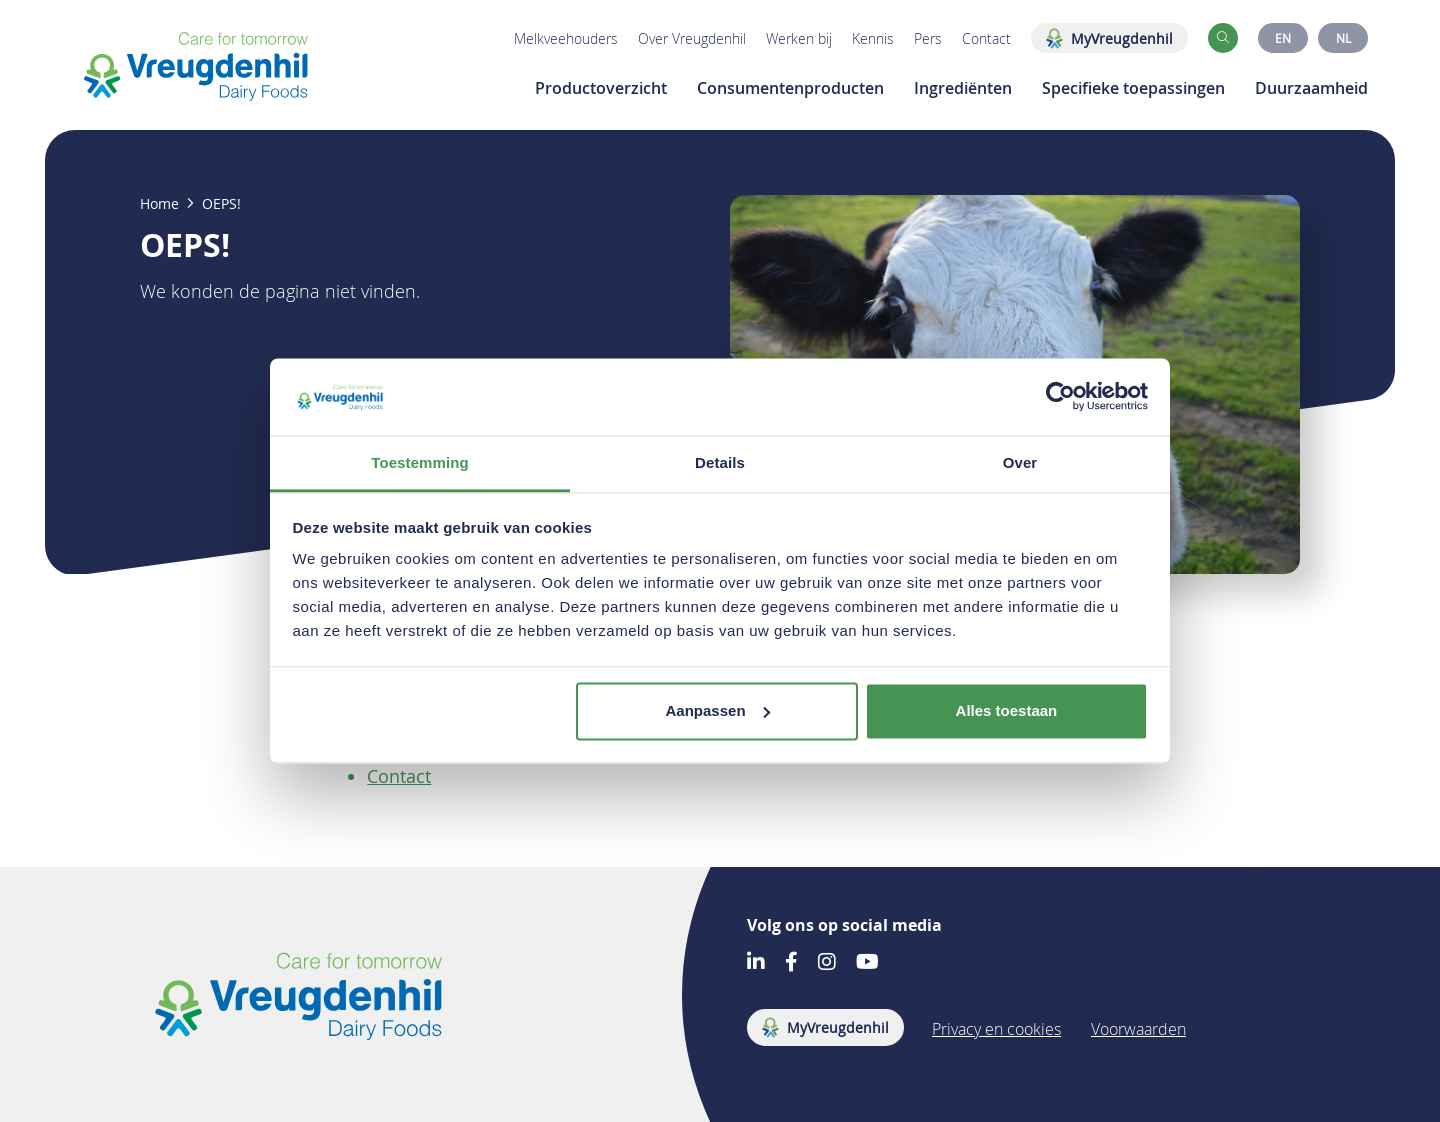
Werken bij (799, 38)
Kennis (873, 38)
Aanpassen (718, 710)
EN (1283, 38)
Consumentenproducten (790, 88)
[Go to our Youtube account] (867, 963)
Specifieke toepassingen (1133, 88)
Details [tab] (720, 462)
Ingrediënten (963, 88)
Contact (986, 38)
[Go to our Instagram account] (827, 963)
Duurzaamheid (1311, 88)
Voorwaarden (1138, 1029)
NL (1343, 38)
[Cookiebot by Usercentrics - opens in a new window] (1060, 397)
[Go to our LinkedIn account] (756, 963)
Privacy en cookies (996, 1029)
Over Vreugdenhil (692, 38)
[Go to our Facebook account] (791, 963)
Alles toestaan (1007, 710)
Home (159, 204)
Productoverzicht (601, 88)
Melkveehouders (566, 38)
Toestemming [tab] (420, 462)
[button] (1223, 38)
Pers (928, 38)
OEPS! (221, 204)
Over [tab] (1020, 462)
